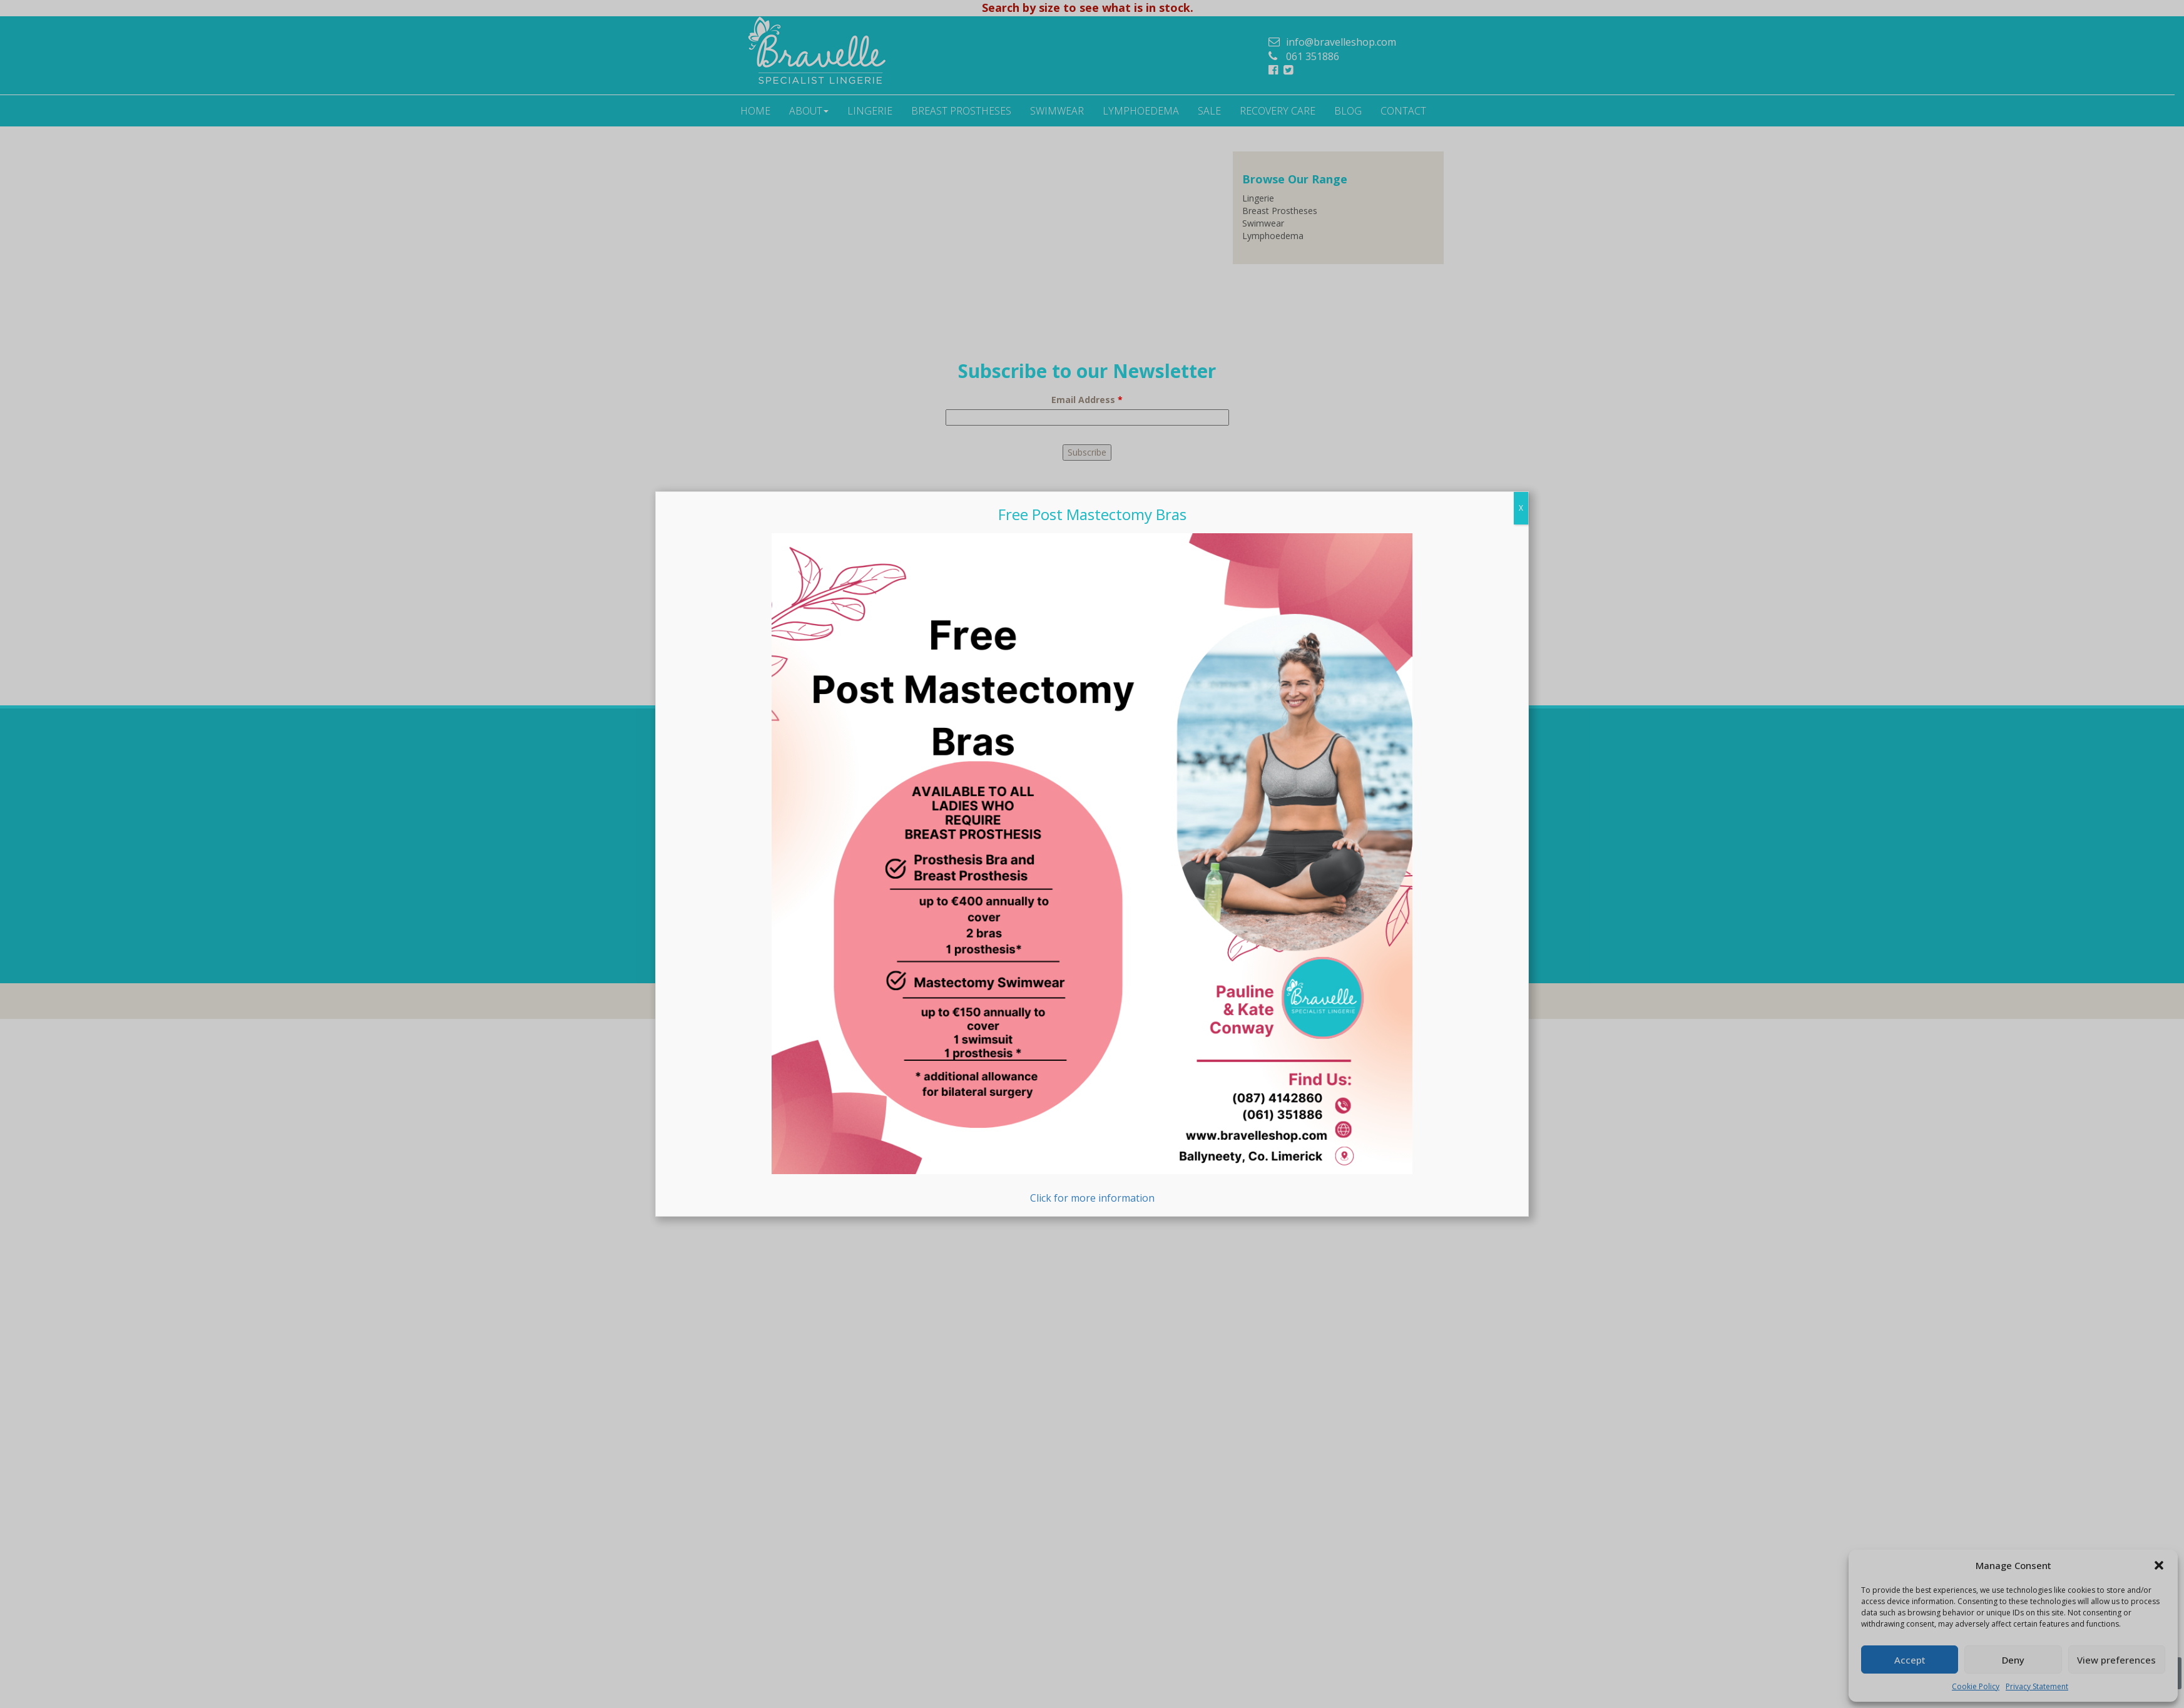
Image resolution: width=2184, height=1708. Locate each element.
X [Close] (1521, 508)
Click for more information (1092, 869)
